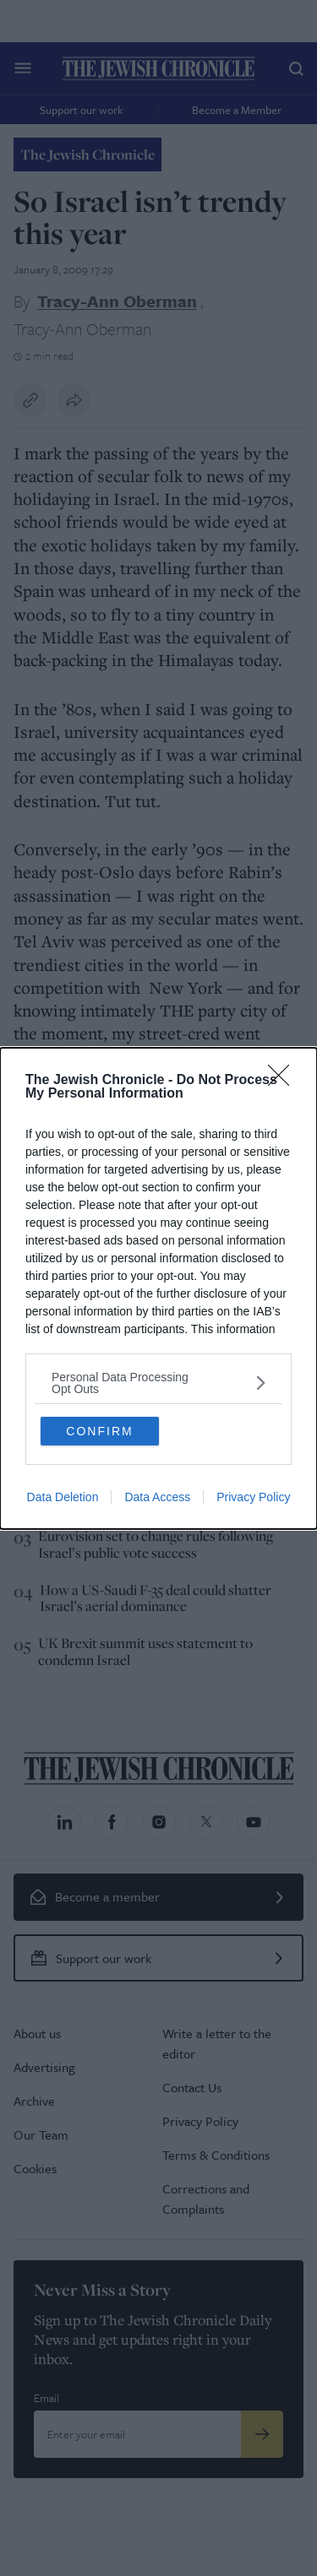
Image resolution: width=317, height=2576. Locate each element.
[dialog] (158, 1288)
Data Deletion (63, 1497)
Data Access (157, 1497)
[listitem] (158, 1383)
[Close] (284, 1081)
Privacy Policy (253, 1497)
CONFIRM (99, 1431)
